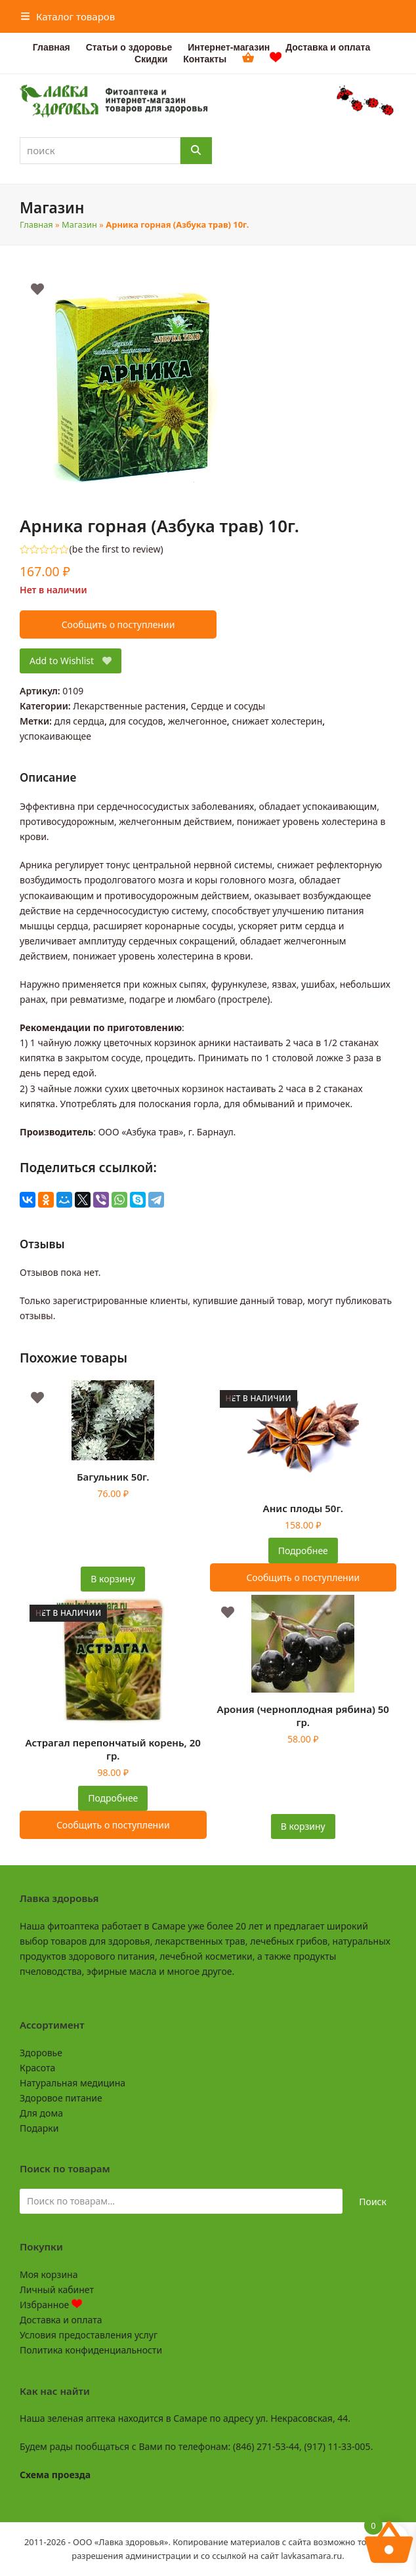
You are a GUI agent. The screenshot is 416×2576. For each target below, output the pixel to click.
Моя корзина (48, 2274)
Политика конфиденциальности (91, 2350)
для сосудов (136, 721)
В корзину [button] (113, 1579)
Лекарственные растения (129, 706)
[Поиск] (196, 150)
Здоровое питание (61, 2098)
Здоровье (41, 2052)
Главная (36, 224)
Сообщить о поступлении (118, 624)
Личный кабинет (57, 2289)
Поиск (372, 2201)
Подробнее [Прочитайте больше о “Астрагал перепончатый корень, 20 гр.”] (113, 1798)
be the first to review (116, 549)
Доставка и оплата (61, 2319)
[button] (68, 16)
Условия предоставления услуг (88, 2335)
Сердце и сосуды (228, 706)
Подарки (39, 2128)
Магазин (79, 224)
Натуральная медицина (72, 2083)
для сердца (79, 721)
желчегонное (197, 721)
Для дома (41, 2113)
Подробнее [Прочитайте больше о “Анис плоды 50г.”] (303, 1550)
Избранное (51, 2304)
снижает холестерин (277, 721)
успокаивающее (55, 736)
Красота (37, 2067)
